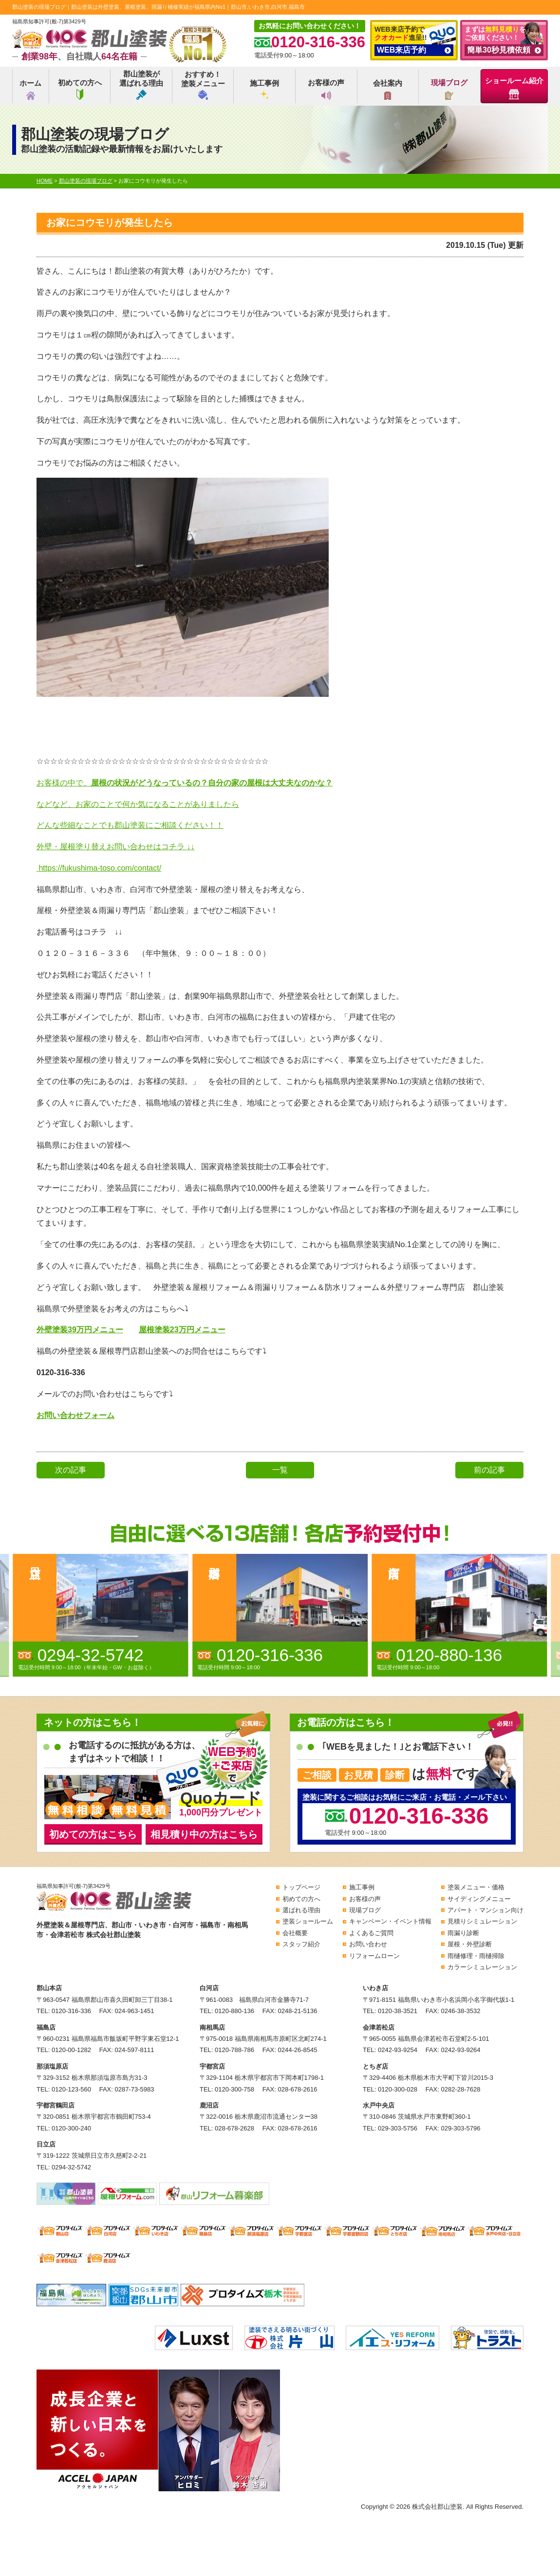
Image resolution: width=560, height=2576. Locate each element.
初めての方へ (80, 89)
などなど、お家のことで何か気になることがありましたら (138, 804)
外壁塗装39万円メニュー (80, 1329)
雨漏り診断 (463, 1933)
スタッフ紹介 (301, 1944)
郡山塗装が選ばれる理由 (141, 85)
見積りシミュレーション (482, 1921)
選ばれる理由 (301, 1910)
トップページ (301, 1887)
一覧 (280, 1470)
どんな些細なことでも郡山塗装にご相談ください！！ (130, 825)
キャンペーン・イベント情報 (390, 1921)
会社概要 (295, 1933)
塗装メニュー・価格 (476, 1887)
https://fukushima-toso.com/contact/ (99, 868)
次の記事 (70, 1470)
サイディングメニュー (479, 1899)
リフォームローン (374, 1956)
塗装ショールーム (307, 1921)
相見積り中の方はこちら (204, 1834)
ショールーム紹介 (514, 87)
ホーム (30, 89)
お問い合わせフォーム (75, 1415)
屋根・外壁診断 (470, 1944)
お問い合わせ (368, 1944)
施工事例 (264, 89)
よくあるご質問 (371, 1933)
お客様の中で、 (185, 783)
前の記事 (489, 1470)
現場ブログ (449, 89)
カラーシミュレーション (482, 1967)
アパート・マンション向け (485, 1910)
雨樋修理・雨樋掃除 (476, 1956)
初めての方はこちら (93, 1834)
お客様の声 (326, 89)
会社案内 (387, 89)
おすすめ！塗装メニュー (203, 85)
